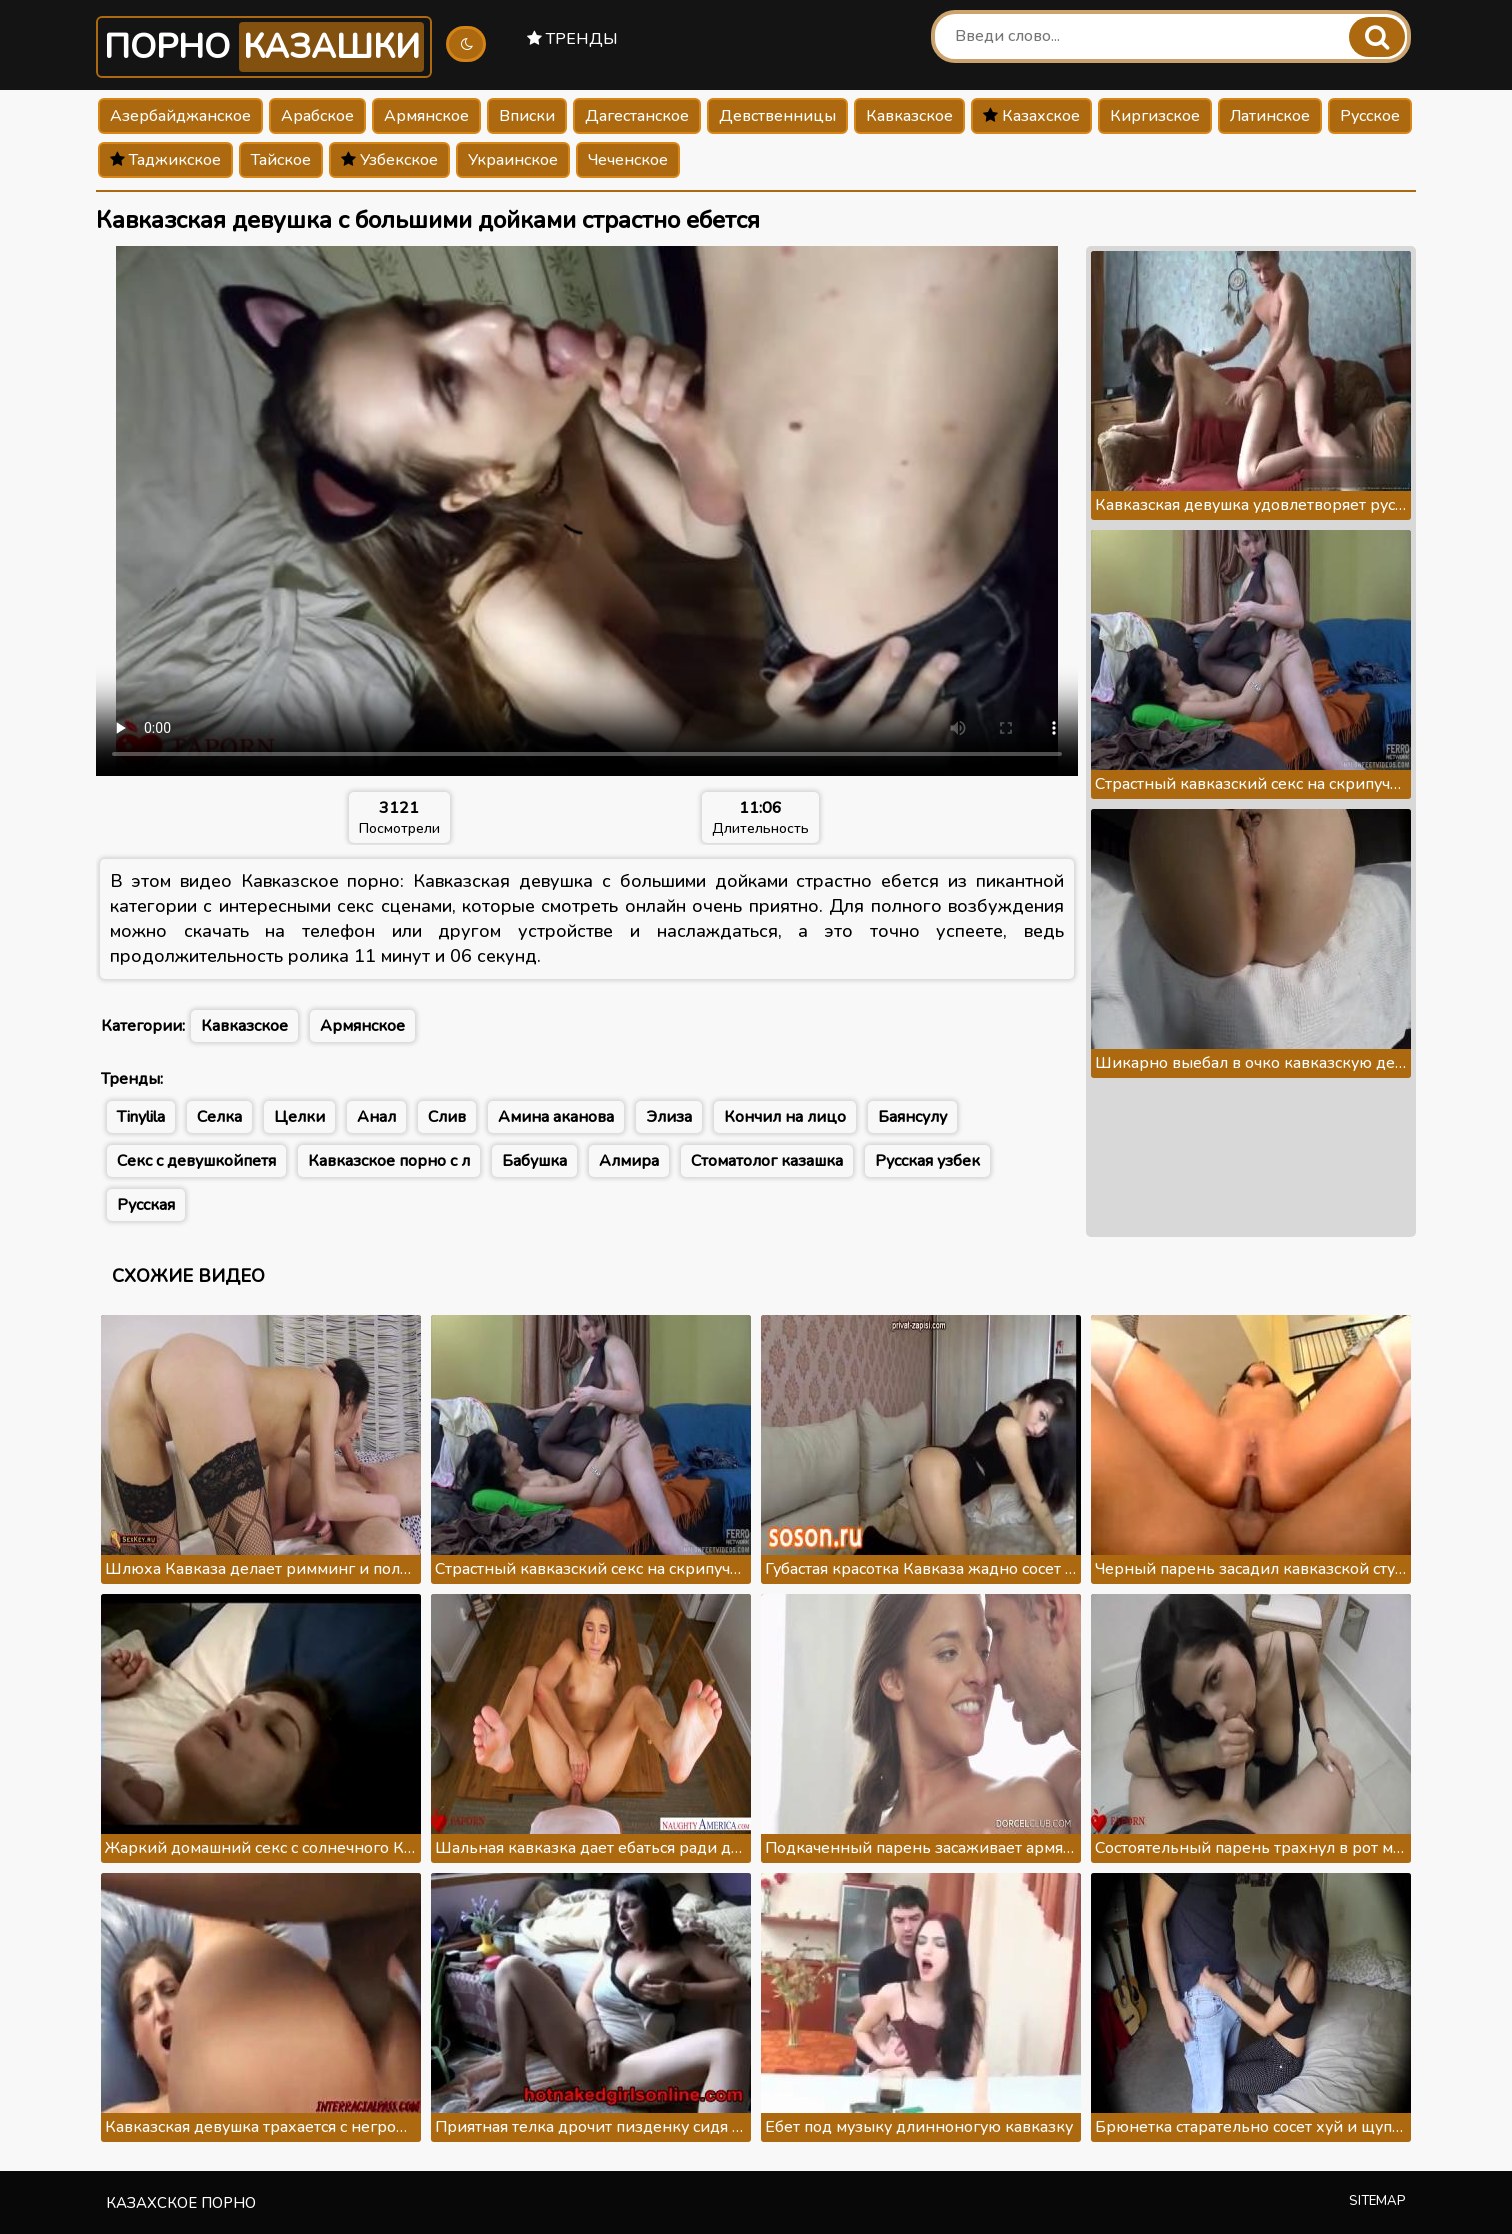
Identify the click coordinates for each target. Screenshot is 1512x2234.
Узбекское (389, 160)
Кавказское (909, 116)
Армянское (426, 116)
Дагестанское (637, 116)
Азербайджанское (180, 116)
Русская (146, 1205)
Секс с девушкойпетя (196, 1161)
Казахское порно (181, 2203)
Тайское (281, 160)
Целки (299, 1117)
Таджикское (165, 160)
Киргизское (1155, 116)
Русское (1370, 116)
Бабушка (534, 1161)
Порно (264, 47)
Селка (219, 1117)
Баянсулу (912, 1117)
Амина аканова (556, 1117)
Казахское (1031, 116)
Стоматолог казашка (767, 1161)
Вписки (527, 116)
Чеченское (628, 160)
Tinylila (141, 1117)
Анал (376, 1117)
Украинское (513, 160)
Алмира (629, 1161)
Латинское (1270, 116)
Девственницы (777, 116)
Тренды (572, 39)
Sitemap (1377, 2201)
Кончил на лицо (785, 1117)
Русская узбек (927, 1161)
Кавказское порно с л (389, 1161)
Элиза (669, 1117)
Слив (447, 1117)
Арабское (317, 116)
